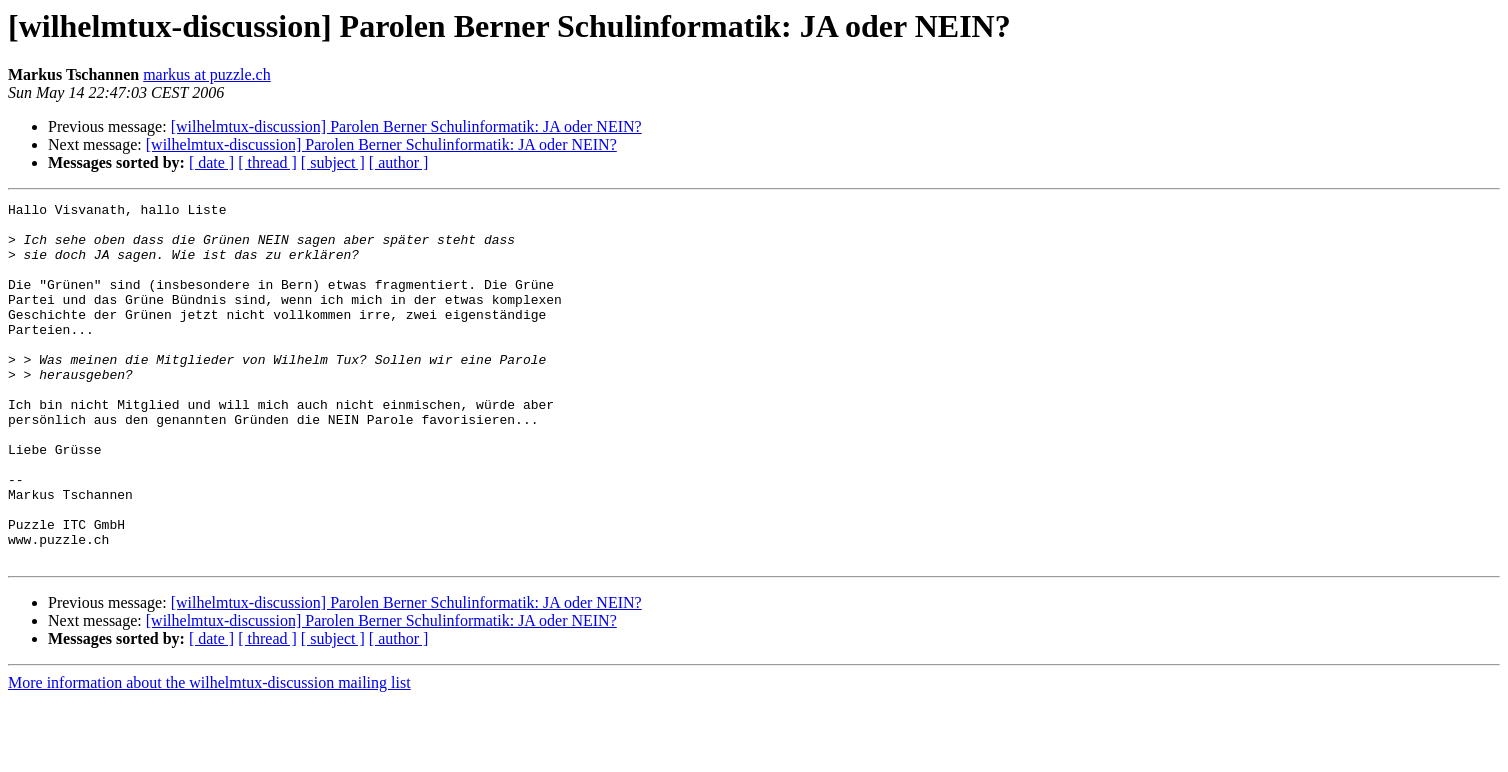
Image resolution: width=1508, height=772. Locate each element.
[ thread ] (267, 162)
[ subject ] (333, 162)
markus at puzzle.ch (207, 74)
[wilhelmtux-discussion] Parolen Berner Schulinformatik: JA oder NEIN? (406, 126)
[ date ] (211, 162)
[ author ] (399, 162)
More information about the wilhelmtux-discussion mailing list (209, 754)
